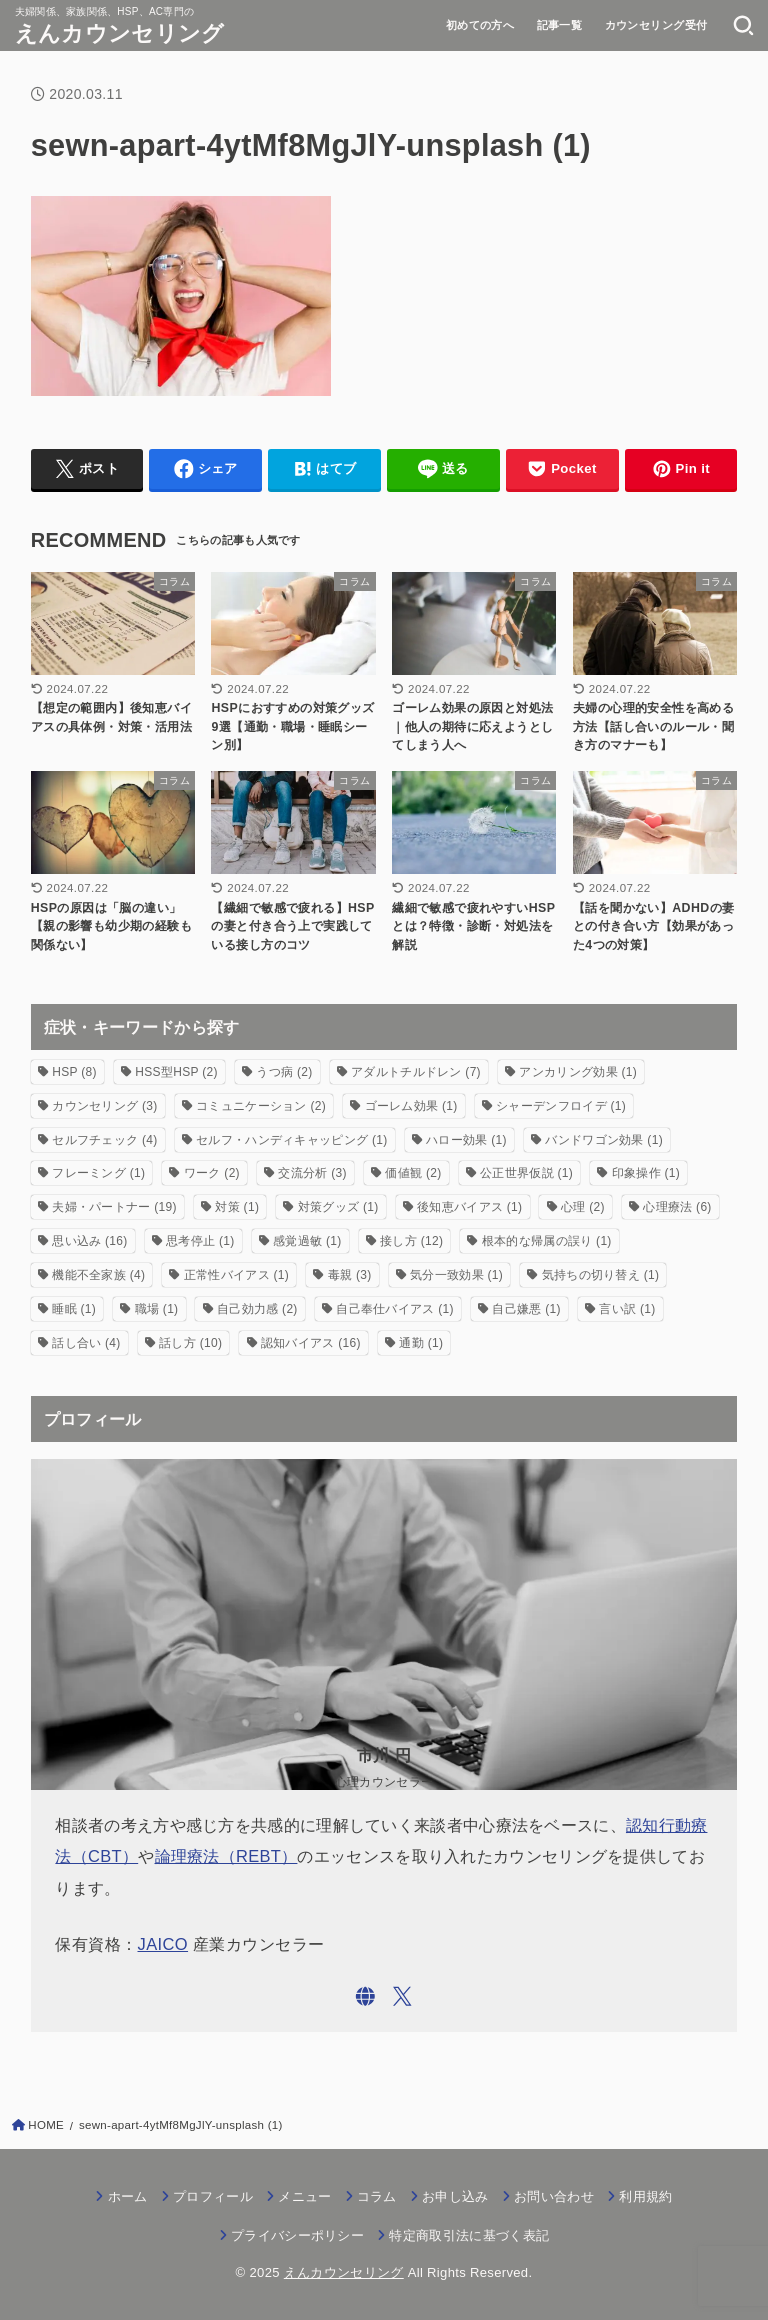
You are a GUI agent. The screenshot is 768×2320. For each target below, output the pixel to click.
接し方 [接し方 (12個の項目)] (411, 1241)
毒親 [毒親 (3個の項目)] (350, 1275)
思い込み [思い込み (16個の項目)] (89, 1241)
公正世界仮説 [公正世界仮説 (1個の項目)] (526, 1173)
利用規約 (645, 2196)
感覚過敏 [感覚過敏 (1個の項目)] (307, 1241)
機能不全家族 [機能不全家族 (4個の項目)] (98, 1275)
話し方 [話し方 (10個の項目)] (190, 1343)
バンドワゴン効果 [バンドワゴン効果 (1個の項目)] (604, 1140)
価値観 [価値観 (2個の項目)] (413, 1173)
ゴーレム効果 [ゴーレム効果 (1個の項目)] (411, 1106)
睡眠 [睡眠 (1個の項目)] (74, 1309)
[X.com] (402, 1996)
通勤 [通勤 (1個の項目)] (421, 1343)
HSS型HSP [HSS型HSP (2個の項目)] (176, 1072)
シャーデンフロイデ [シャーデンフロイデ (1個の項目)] (561, 1106)
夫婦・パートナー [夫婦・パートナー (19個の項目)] (114, 1207)
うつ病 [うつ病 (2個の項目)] (284, 1072)
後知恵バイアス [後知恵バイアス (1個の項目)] (469, 1207)
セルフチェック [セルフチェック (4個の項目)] (104, 1140)
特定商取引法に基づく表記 (469, 2235)
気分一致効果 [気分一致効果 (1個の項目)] (456, 1275)
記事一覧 (560, 25)
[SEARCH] (743, 25)
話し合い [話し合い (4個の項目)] (86, 1343)
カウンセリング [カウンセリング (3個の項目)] (104, 1106)
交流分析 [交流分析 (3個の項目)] (312, 1173)
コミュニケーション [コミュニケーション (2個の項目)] (261, 1106)
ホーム (128, 2196)
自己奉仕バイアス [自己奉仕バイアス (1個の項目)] (395, 1309)
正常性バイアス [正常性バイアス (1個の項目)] (236, 1275)
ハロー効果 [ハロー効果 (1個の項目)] (466, 1140)
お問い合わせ (554, 2196)
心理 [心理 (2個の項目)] (583, 1207)
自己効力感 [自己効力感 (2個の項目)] (257, 1309)
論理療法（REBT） (226, 1856)
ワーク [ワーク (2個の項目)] (212, 1173)
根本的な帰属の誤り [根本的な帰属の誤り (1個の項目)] (547, 1241)
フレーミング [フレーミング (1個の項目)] (98, 1173)
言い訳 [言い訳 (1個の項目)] (627, 1309)
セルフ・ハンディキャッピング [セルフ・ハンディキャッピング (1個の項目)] (291, 1140)
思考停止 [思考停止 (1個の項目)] (200, 1241)
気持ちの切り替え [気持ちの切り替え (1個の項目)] (601, 1275)
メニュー (304, 2196)
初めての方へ (480, 25)
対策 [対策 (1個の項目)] (237, 1207)
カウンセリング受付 (656, 25)
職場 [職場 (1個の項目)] (157, 1309)
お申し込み (455, 2196)
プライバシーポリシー (297, 2235)
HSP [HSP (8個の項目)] (74, 1072)
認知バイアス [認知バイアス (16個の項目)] (311, 1343)
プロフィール (213, 2196)
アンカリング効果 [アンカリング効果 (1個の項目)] (578, 1072)
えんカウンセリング (120, 33)
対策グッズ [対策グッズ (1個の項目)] (338, 1207)
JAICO (163, 1944)
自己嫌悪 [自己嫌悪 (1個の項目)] (526, 1309)
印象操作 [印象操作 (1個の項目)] (646, 1173)
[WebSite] (365, 1996)
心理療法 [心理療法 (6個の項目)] (677, 1207)
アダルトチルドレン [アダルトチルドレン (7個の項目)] (416, 1072)
